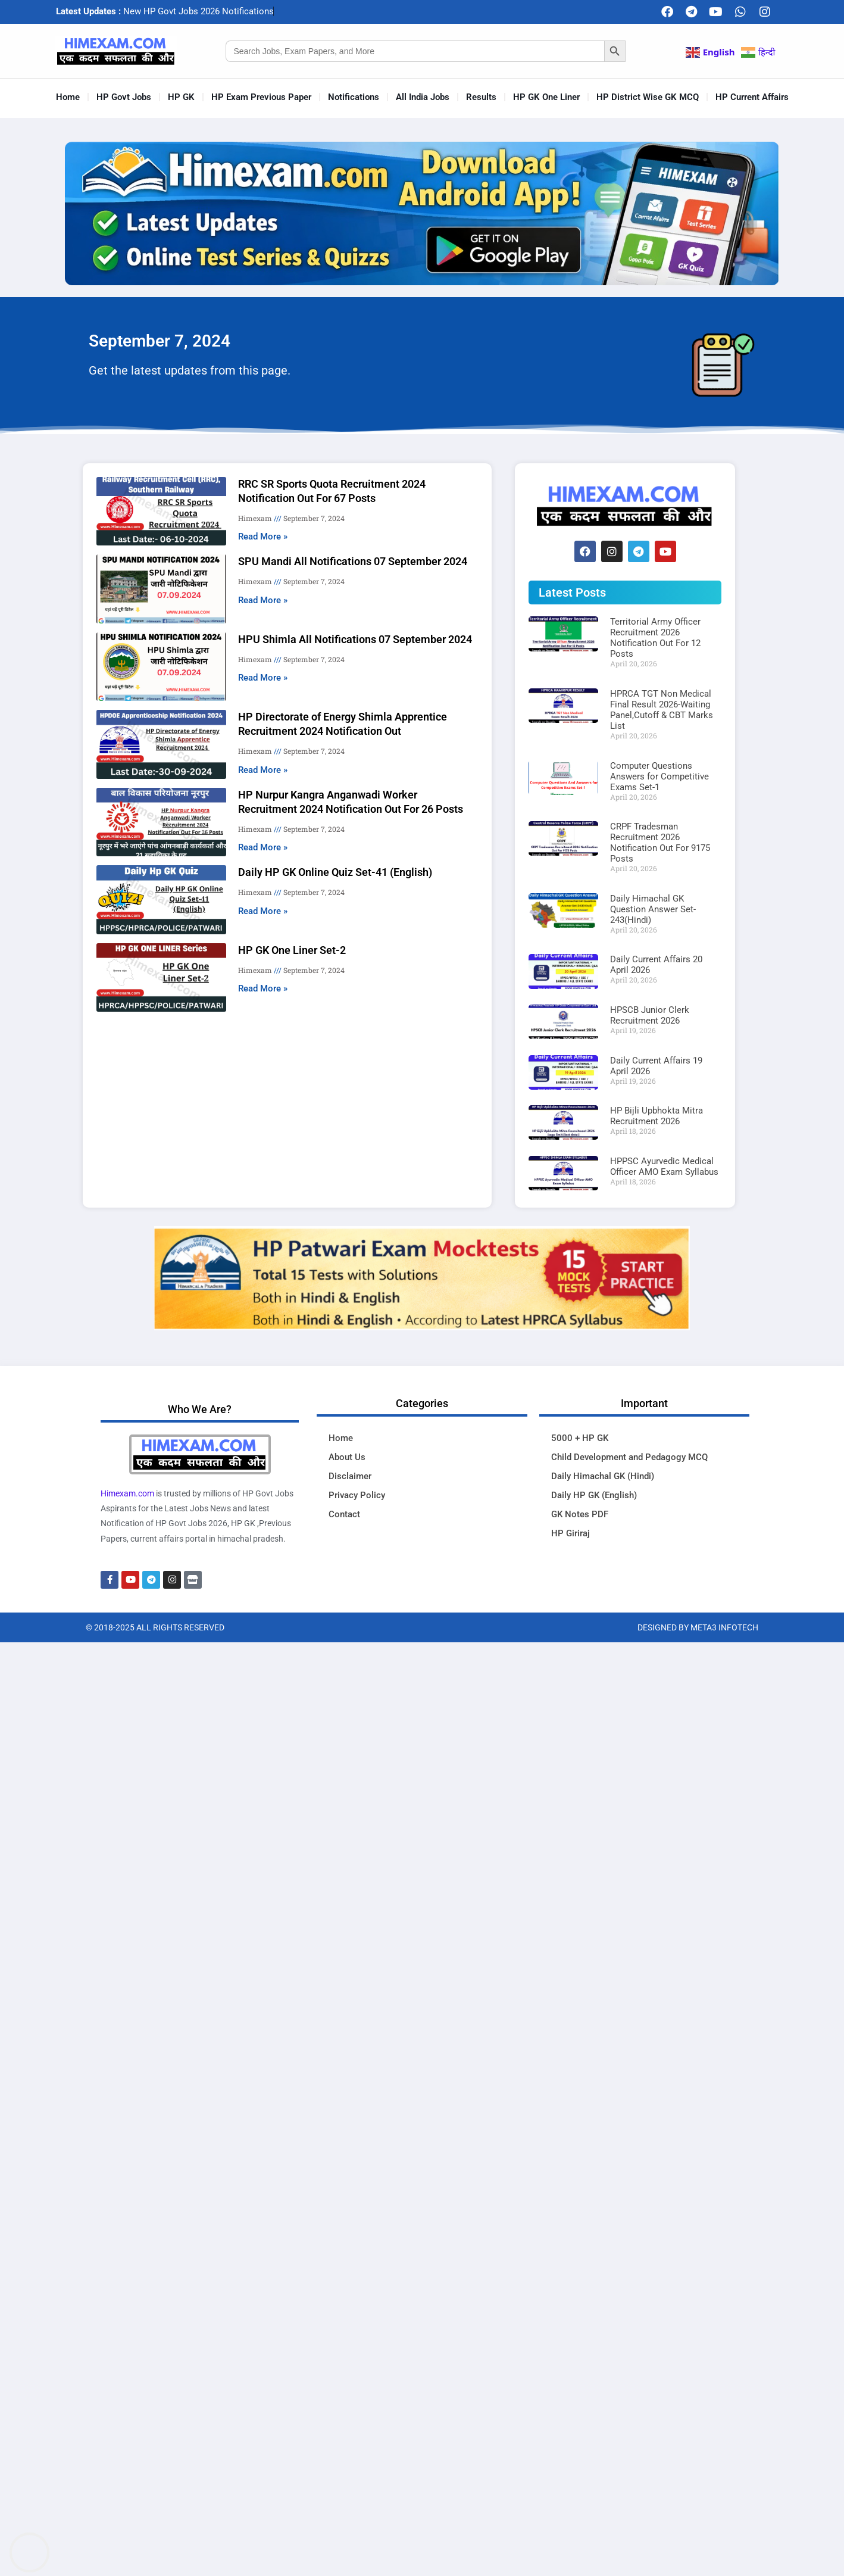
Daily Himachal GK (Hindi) (602, 1476)
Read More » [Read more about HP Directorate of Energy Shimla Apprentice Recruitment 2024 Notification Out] (262, 770)
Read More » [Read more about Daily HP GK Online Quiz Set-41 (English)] (262, 911)
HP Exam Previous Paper (261, 97)
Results (481, 97)
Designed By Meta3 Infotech (697, 1627)
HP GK (181, 97)
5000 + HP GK (579, 1438)
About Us (347, 1457)
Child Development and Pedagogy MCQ (629, 1457)
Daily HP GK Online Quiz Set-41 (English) (335, 872)
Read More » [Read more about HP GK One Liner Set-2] (262, 988)
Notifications (353, 97)
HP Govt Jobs (123, 97)
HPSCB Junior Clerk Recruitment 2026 (649, 1015)
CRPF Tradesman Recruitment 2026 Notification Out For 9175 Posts (660, 842)
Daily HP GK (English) (594, 1495)
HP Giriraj (570, 1533)
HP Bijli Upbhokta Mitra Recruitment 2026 (656, 1116)
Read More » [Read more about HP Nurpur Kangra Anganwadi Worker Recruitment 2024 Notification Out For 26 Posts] (262, 847)
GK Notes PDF (579, 1514)
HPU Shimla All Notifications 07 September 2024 (355, 639)
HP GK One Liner (546, 97)
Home (68, 97)
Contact (344, 1514)
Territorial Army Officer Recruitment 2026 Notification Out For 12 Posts (655, 637)
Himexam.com (127, 1493)
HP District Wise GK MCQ (647, 97)
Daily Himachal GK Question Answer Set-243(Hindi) (653, 909)
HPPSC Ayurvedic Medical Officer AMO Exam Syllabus (664, 1166)
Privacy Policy (357, 1495)
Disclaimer (350, 1476)
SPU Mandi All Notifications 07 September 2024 (352, 561)
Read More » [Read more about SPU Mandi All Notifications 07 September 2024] (262, 600)
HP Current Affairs (752, 97)
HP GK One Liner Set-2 (292, 950)
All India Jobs (422, 97)
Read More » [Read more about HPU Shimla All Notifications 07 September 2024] (262, 677)
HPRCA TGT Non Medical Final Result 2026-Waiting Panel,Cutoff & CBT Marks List (661, 709)
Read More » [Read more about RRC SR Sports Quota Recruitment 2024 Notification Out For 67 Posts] (262, 536)
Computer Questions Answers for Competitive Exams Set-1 (659, 776)
